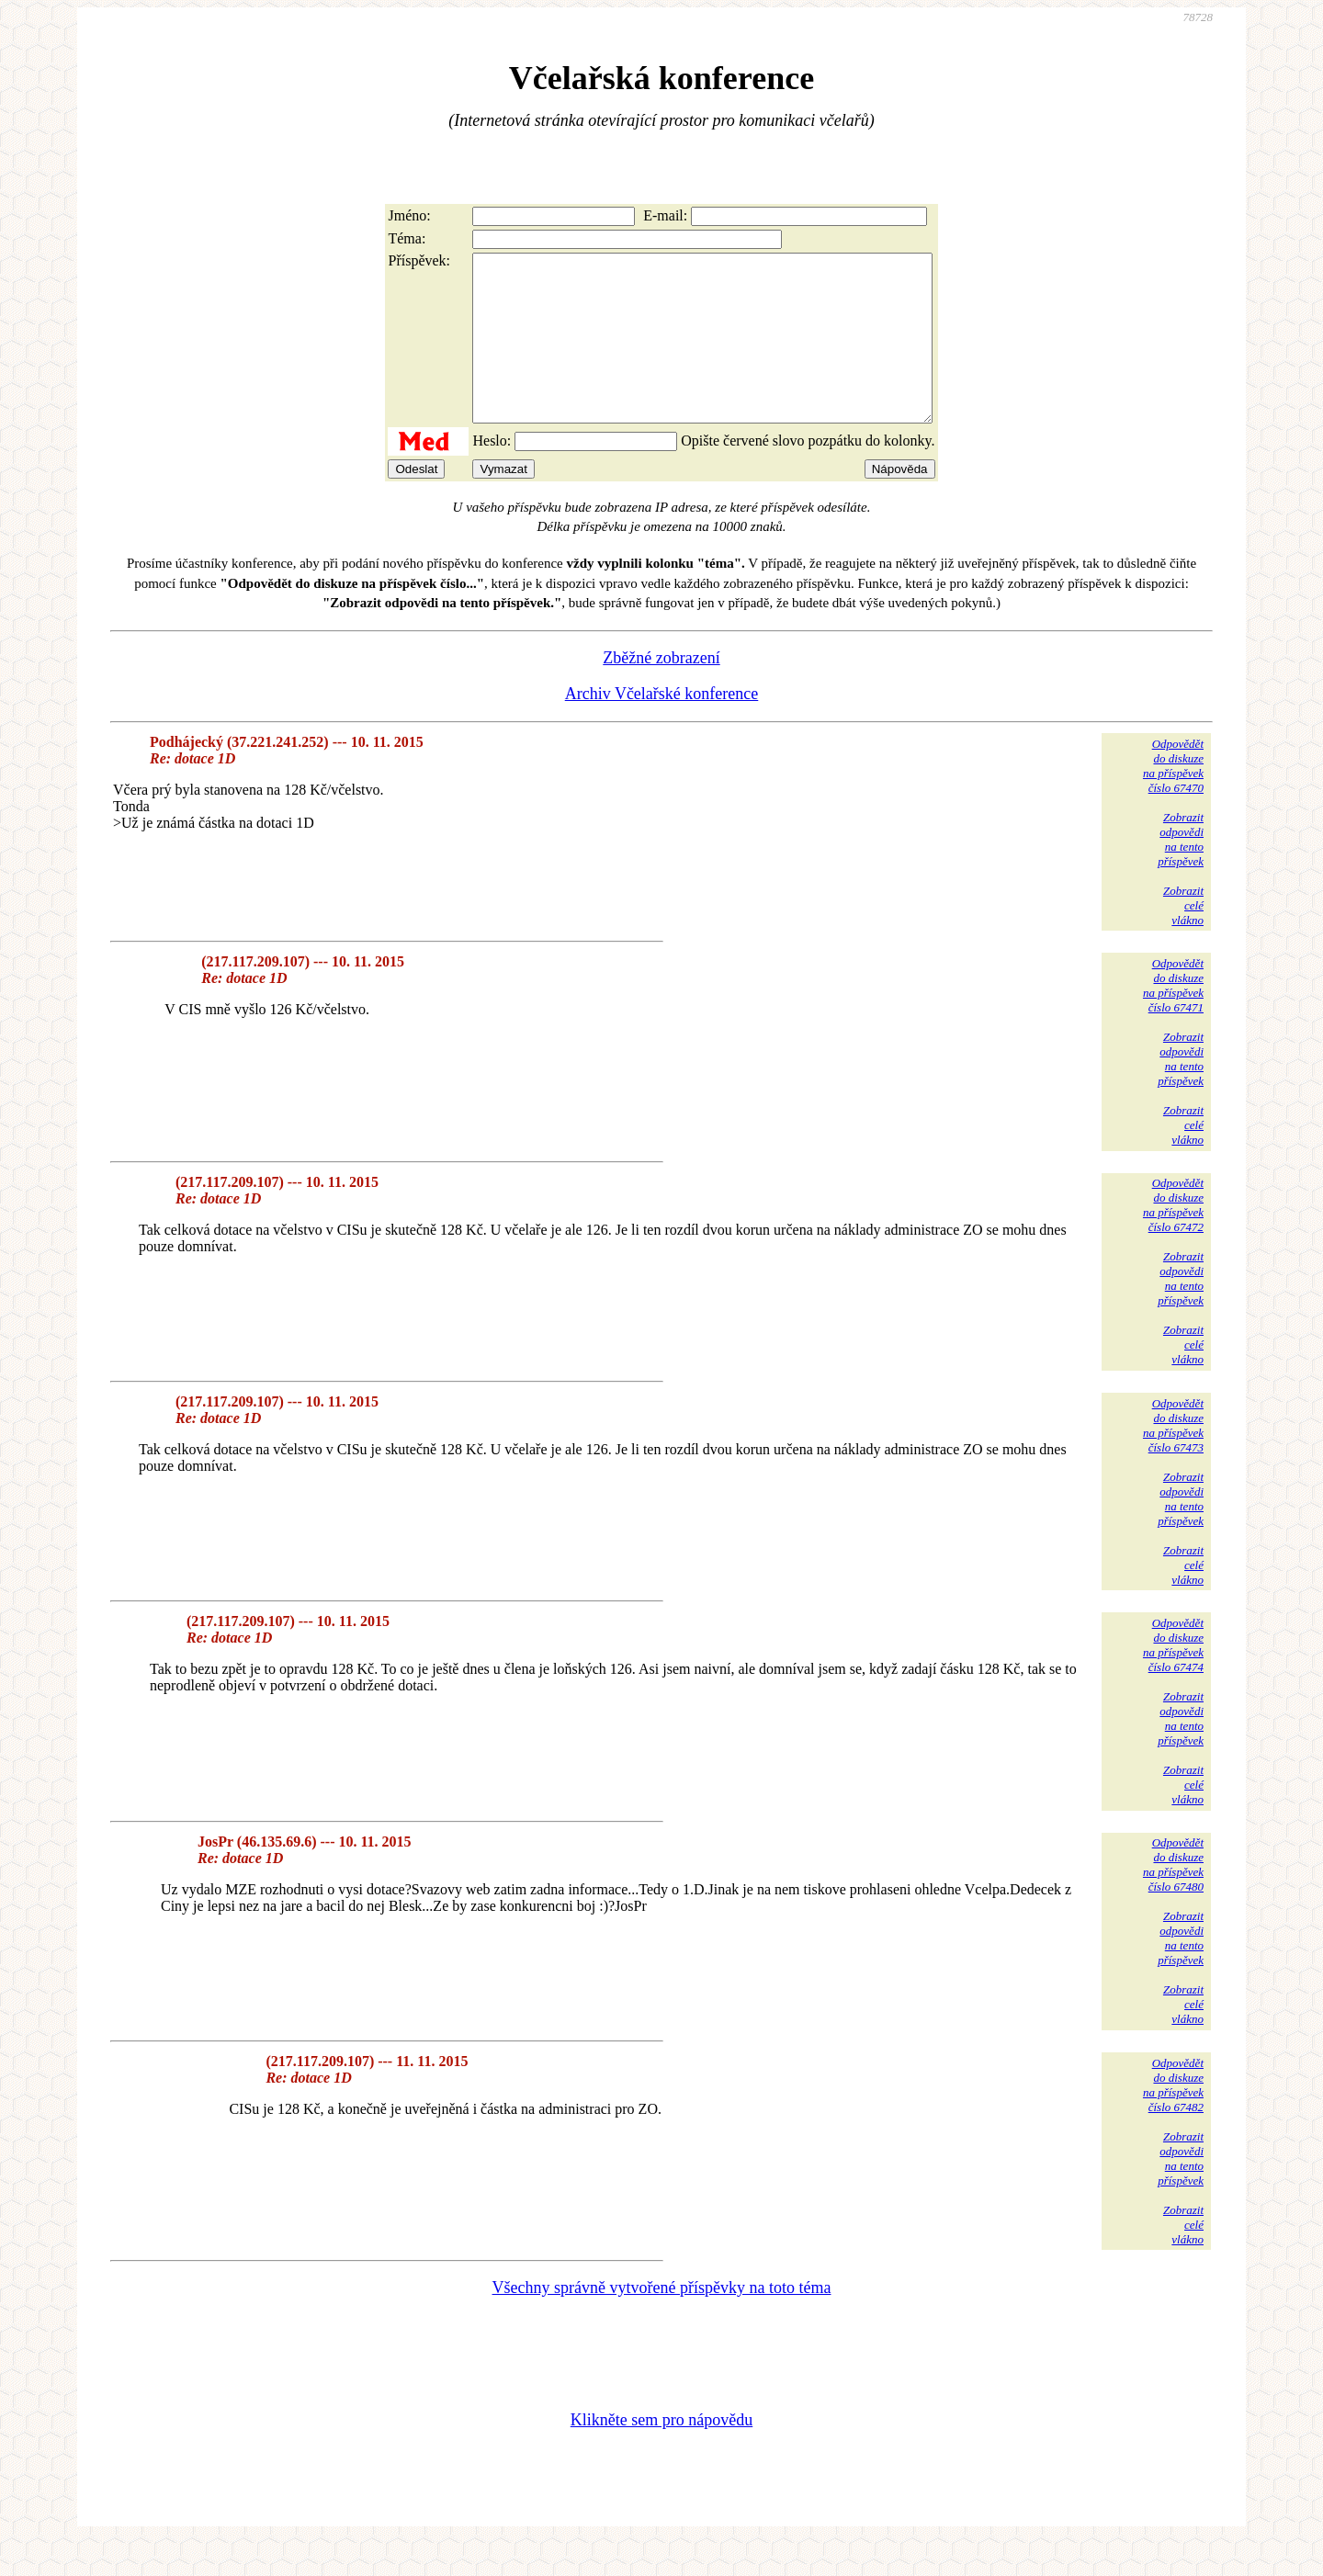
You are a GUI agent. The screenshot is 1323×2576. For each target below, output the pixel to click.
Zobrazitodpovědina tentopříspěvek (1181, 872)
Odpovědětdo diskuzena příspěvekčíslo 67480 (1173, 1897)
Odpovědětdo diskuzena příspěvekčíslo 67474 (1173, 1678)
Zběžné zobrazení (661, 691)
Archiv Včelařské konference (662, 726)
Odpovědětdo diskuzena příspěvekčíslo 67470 (1173, 799)
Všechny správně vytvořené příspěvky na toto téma (661, 2320)
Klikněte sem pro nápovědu (661, 2453)
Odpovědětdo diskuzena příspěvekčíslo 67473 (1173, 1458)
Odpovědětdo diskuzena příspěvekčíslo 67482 (1173, 2118)
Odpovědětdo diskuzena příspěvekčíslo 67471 (1173, 1018)
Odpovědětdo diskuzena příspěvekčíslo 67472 (1173, 1238)
